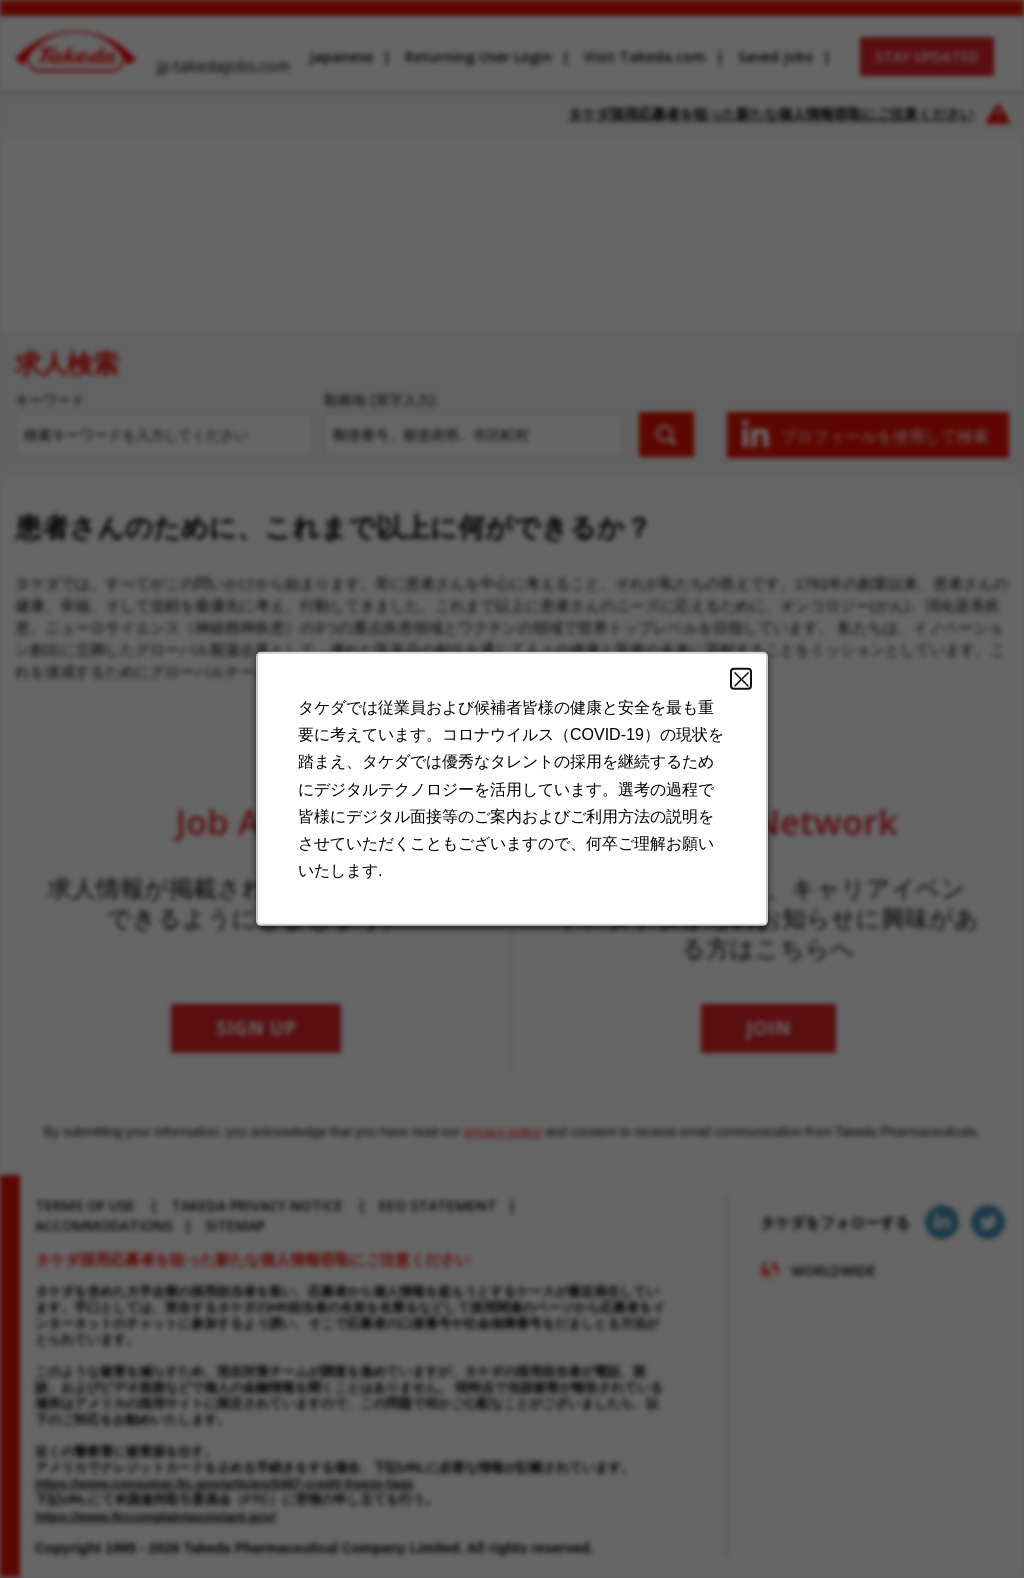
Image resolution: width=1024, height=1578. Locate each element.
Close (741, 679)
